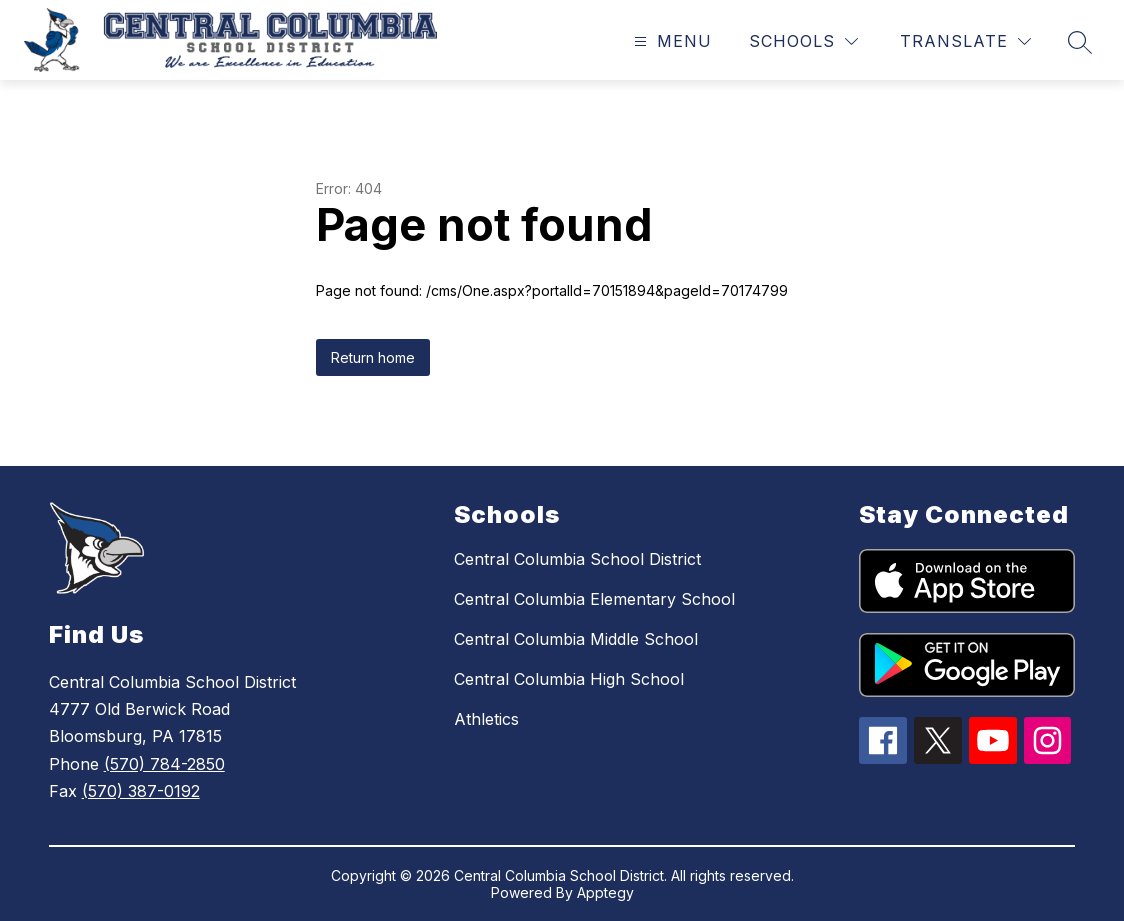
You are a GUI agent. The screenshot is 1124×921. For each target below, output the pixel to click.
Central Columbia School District (577, 559)
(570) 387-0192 (141, 791)
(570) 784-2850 (164, 764)
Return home (373, 357)
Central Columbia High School (569, 679)
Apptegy (605, 892)
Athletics (486, 719)
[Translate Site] (965, 41)
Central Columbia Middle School (576, 639)
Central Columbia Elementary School (594, 599)
